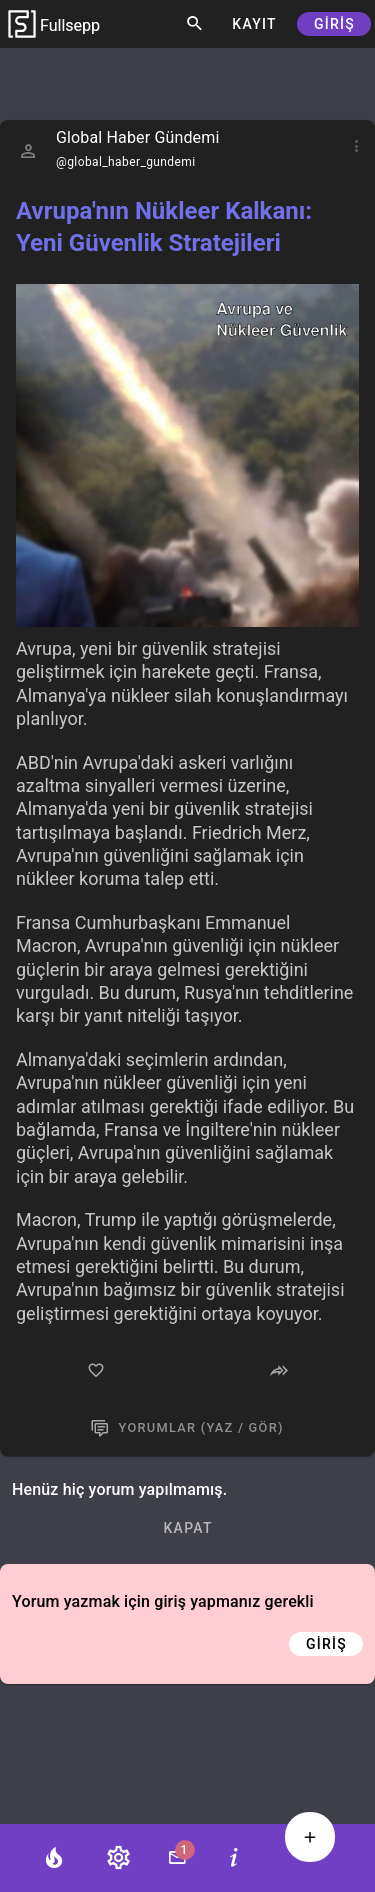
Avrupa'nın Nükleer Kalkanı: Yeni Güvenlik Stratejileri (164, 227)
